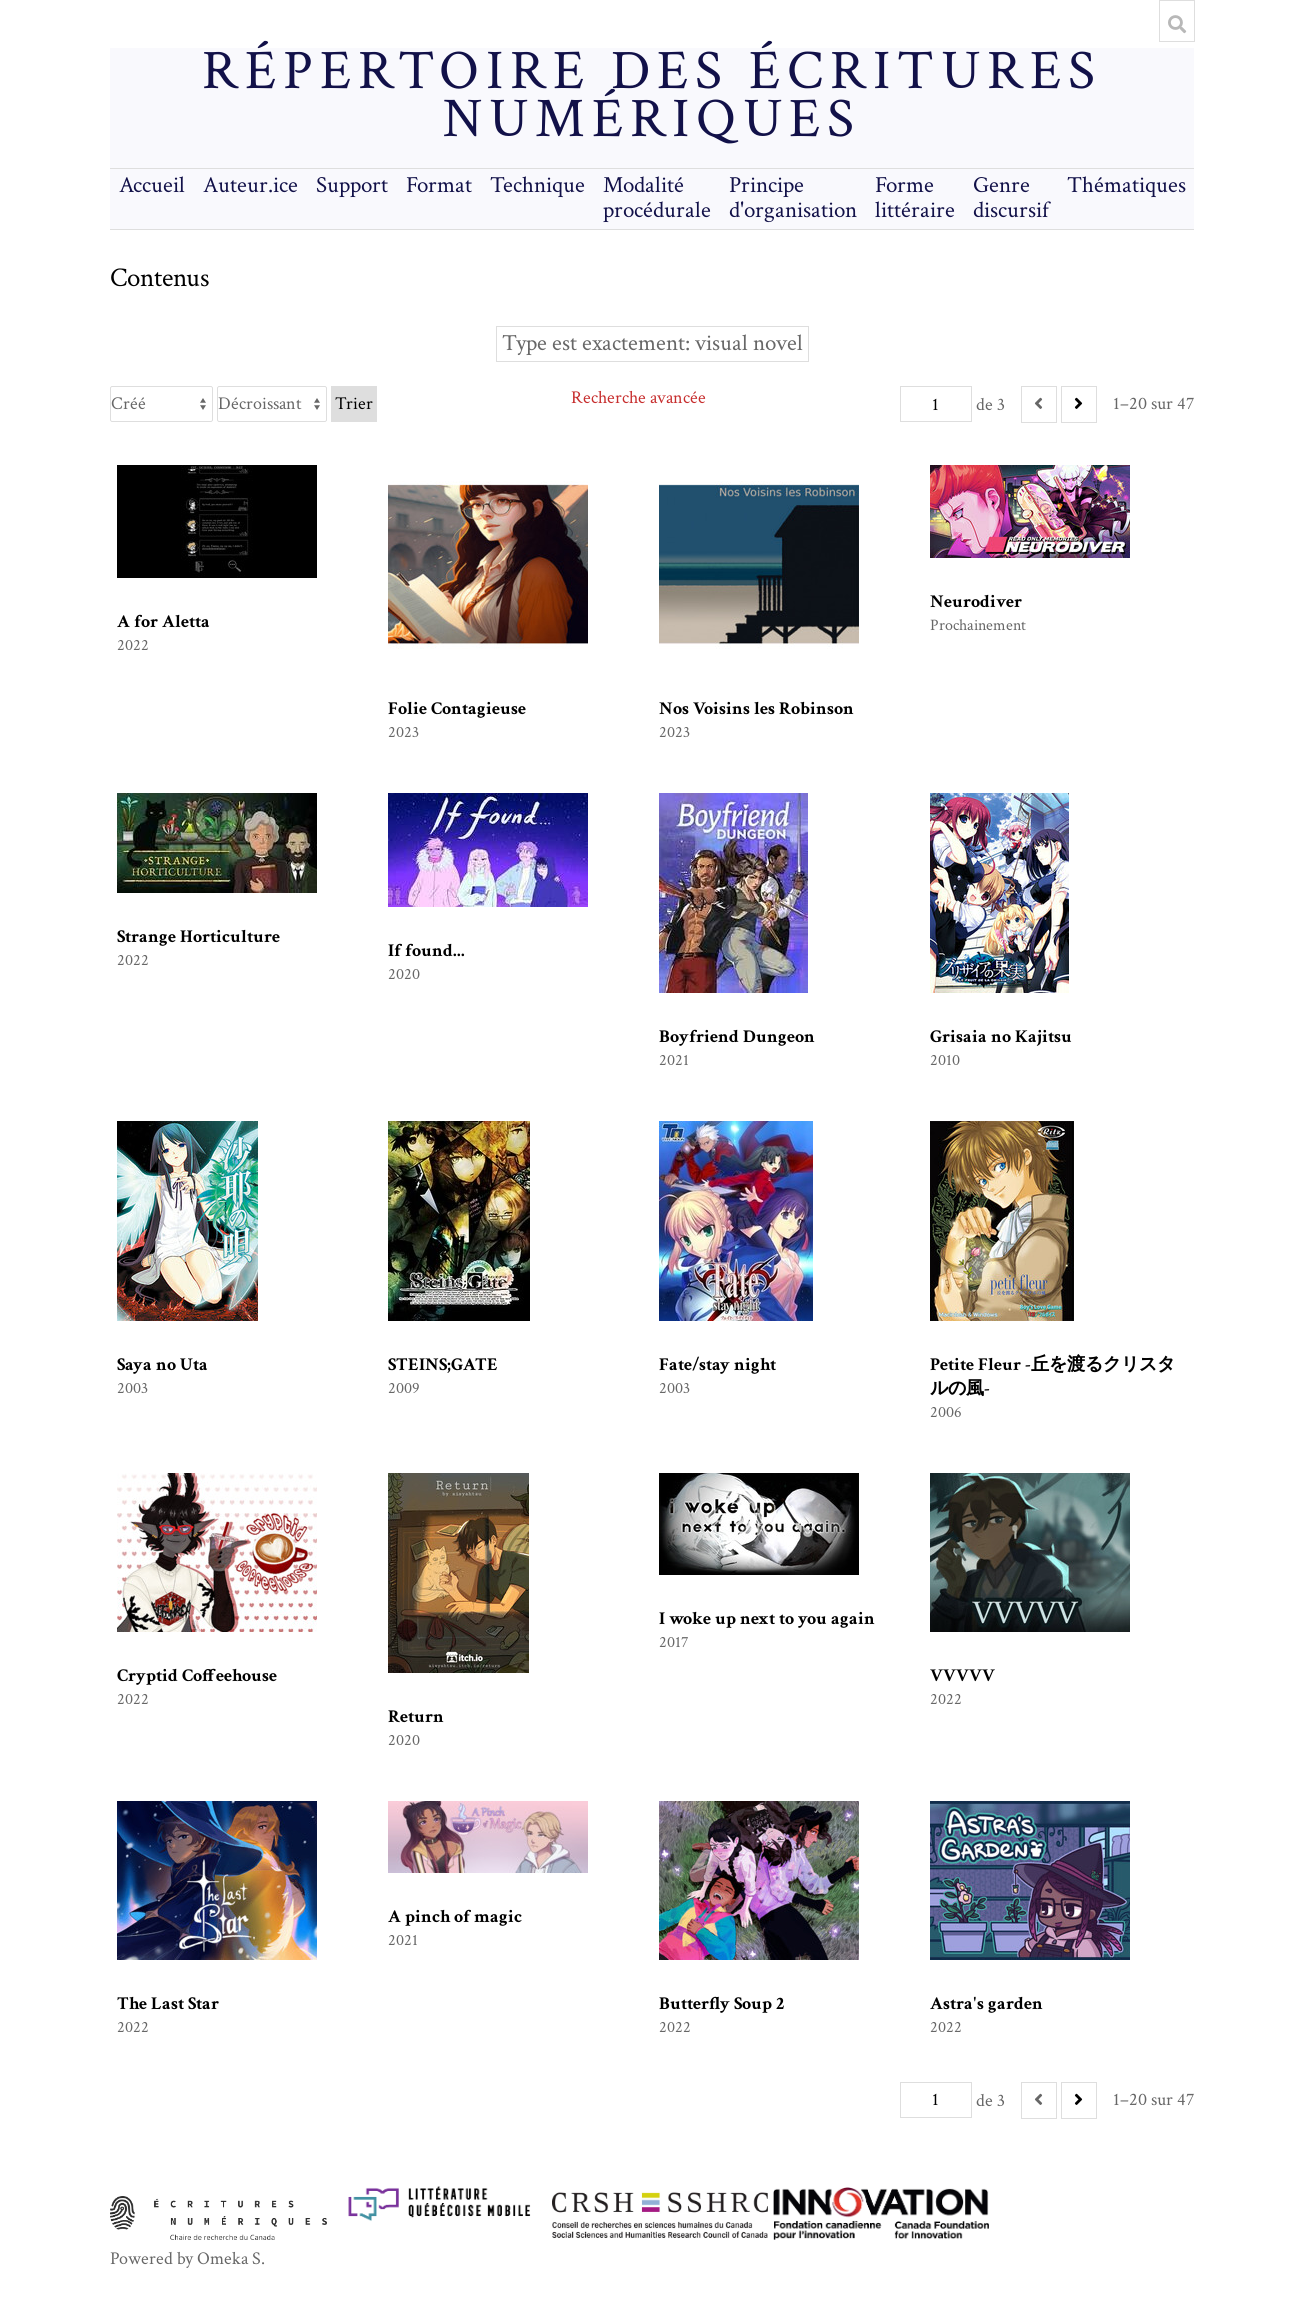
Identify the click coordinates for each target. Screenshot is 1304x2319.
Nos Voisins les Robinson (756, 708)
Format (439, 185)
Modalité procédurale (657, 198)
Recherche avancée (638, 397)
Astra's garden (986, 2003)
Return (416, 1716)
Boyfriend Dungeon (737, 1036)
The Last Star (168, 2003)
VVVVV (962, 1675)
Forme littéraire (915, 198)
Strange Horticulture (198, 936)
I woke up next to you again (767, 1618)
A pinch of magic (455, 1916)
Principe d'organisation (793, 198)
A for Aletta (163, 621)
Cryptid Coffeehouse (197, 1675)
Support (352, 185)
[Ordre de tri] (272, 404)
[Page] (936, 404)
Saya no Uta (162, 1364)
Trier (354, 403)
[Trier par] (161, 404)
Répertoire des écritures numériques (651, 96)
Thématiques (1126, 185)
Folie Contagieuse (457, 708)
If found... (426, 950)
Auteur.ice (250, 185)
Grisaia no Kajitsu (1001, 1036)
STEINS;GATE (443, 1364)
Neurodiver (976, 601)
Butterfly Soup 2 (721, 2003)
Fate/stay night (717, 1364)
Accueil (152, 185)
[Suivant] (1079, 404)
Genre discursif (1011, 198)
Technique (537, 185)
